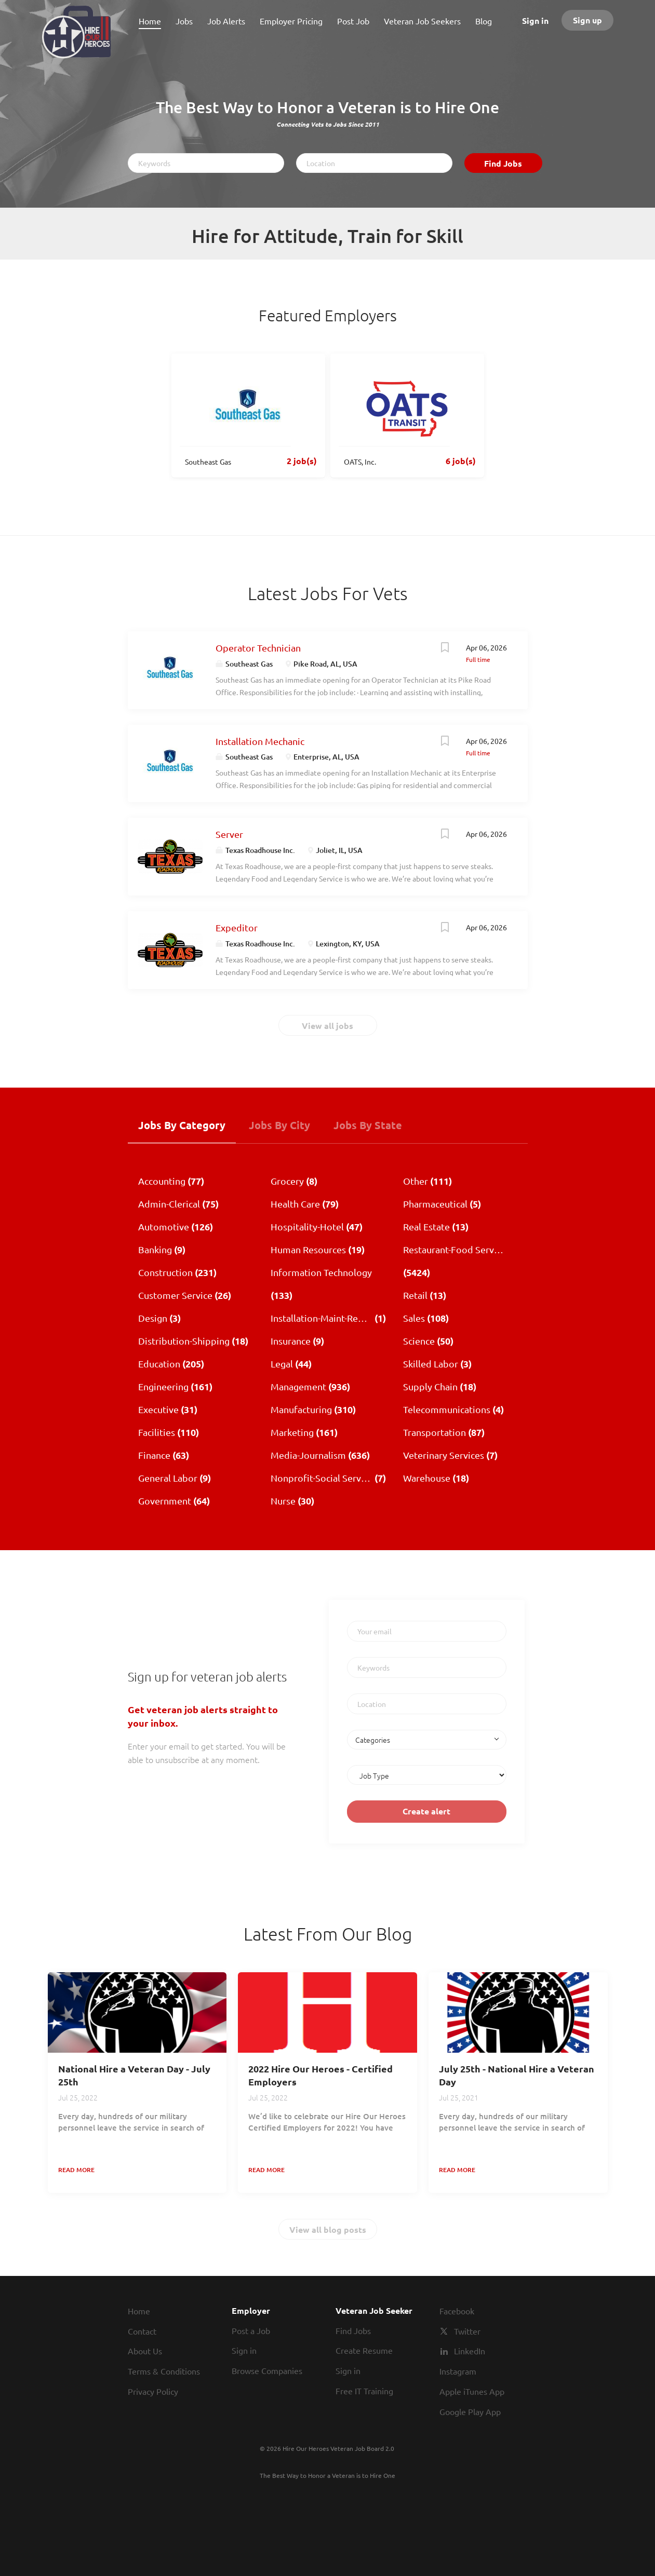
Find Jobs (503, 163)
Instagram (457, 2371)
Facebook (456, 2311)
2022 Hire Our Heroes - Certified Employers (320, 2075)
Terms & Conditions (164, 2371)
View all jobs (327, 1025)
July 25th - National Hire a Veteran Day (516, 2075)
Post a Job (251, 2330)
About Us (145, 2350)
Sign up (587, 20)
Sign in (535, 20)
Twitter (467, 2331)
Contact (142, 2331)
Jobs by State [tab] (367, 1125)
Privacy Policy (153, 2391)
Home (139, 2311)
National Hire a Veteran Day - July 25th (134, 2075)
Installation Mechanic (260, 741)
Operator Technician (258, 647)
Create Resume (364, 2350)
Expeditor (237, 927)
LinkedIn (469, 2350)
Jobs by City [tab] (279, 1125)
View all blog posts (327, 2229)
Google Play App (470, 2411)
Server (229, 834)
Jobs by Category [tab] (181, 1125)
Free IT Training (364, 2390)
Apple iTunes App (471, 2391)
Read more (76, 2169)
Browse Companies (267, 2370)
